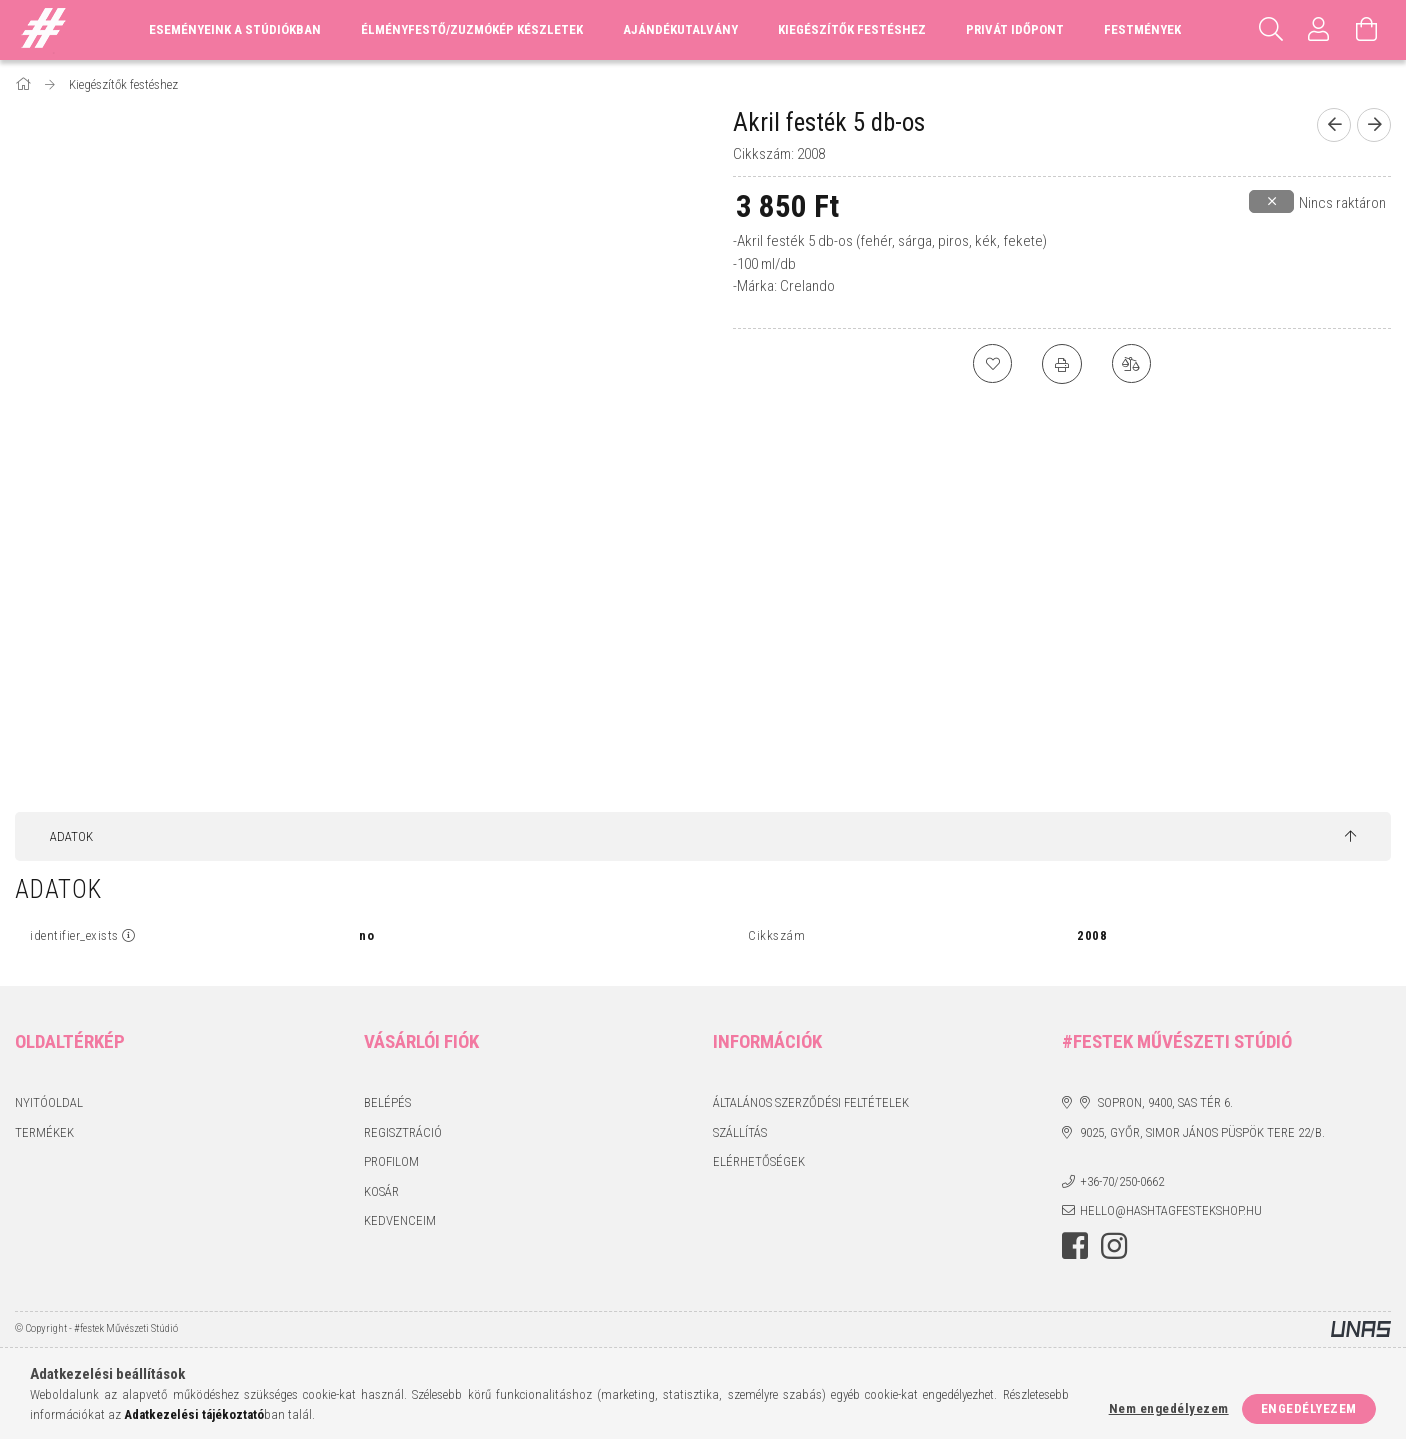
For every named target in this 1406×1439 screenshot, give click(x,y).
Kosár (381, 1191)
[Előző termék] (1334, 125)
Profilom (391, 1161)
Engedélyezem (1309, 1408)
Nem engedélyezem (1169, 1408)
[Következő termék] (1374, 125)
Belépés (387, 1102)
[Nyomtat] (1062, 364)
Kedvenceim (400, 1220)
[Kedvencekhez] (992, 364)
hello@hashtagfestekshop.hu (1171, 1210)
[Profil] (1319, 30)
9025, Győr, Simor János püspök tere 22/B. (1202, 1132)
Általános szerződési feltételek (811, 1102)
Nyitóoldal (49, 1102)
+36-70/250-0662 (1122, 1181)
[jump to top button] (1350, 837)
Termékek (44, 1132)
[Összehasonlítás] (1132, 364)
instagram (1114, 1246)
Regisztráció (403, 1132)
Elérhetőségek (759, 1161)
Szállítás (740, 1132)
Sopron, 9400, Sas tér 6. (1165, 1102)
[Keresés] (1271, 30)
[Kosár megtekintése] (1367, 30)
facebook (1075, 1246)
